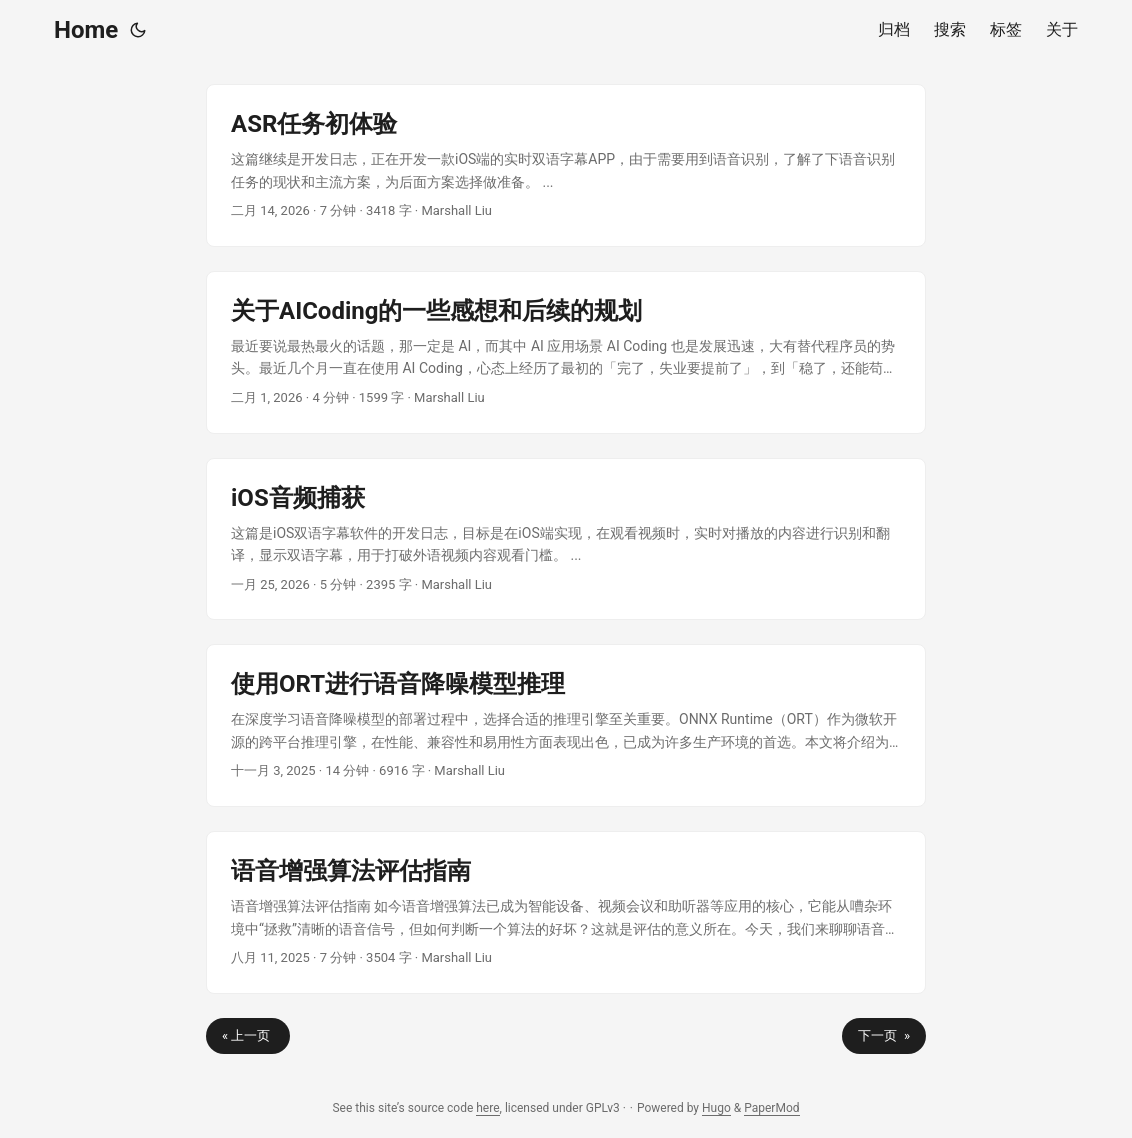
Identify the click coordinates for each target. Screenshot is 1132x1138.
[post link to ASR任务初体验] (566, 165)
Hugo (716, 1108)
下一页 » (884, 1035)
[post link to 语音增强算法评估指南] (566, 912)
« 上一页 (248, 1035)
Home (86, 30)
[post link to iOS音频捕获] (566, 539)
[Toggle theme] (138, 30)
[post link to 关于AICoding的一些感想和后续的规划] (566, 352)
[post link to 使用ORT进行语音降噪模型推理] (566, 725)
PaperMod (771, 1108)
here (487, 1108)
